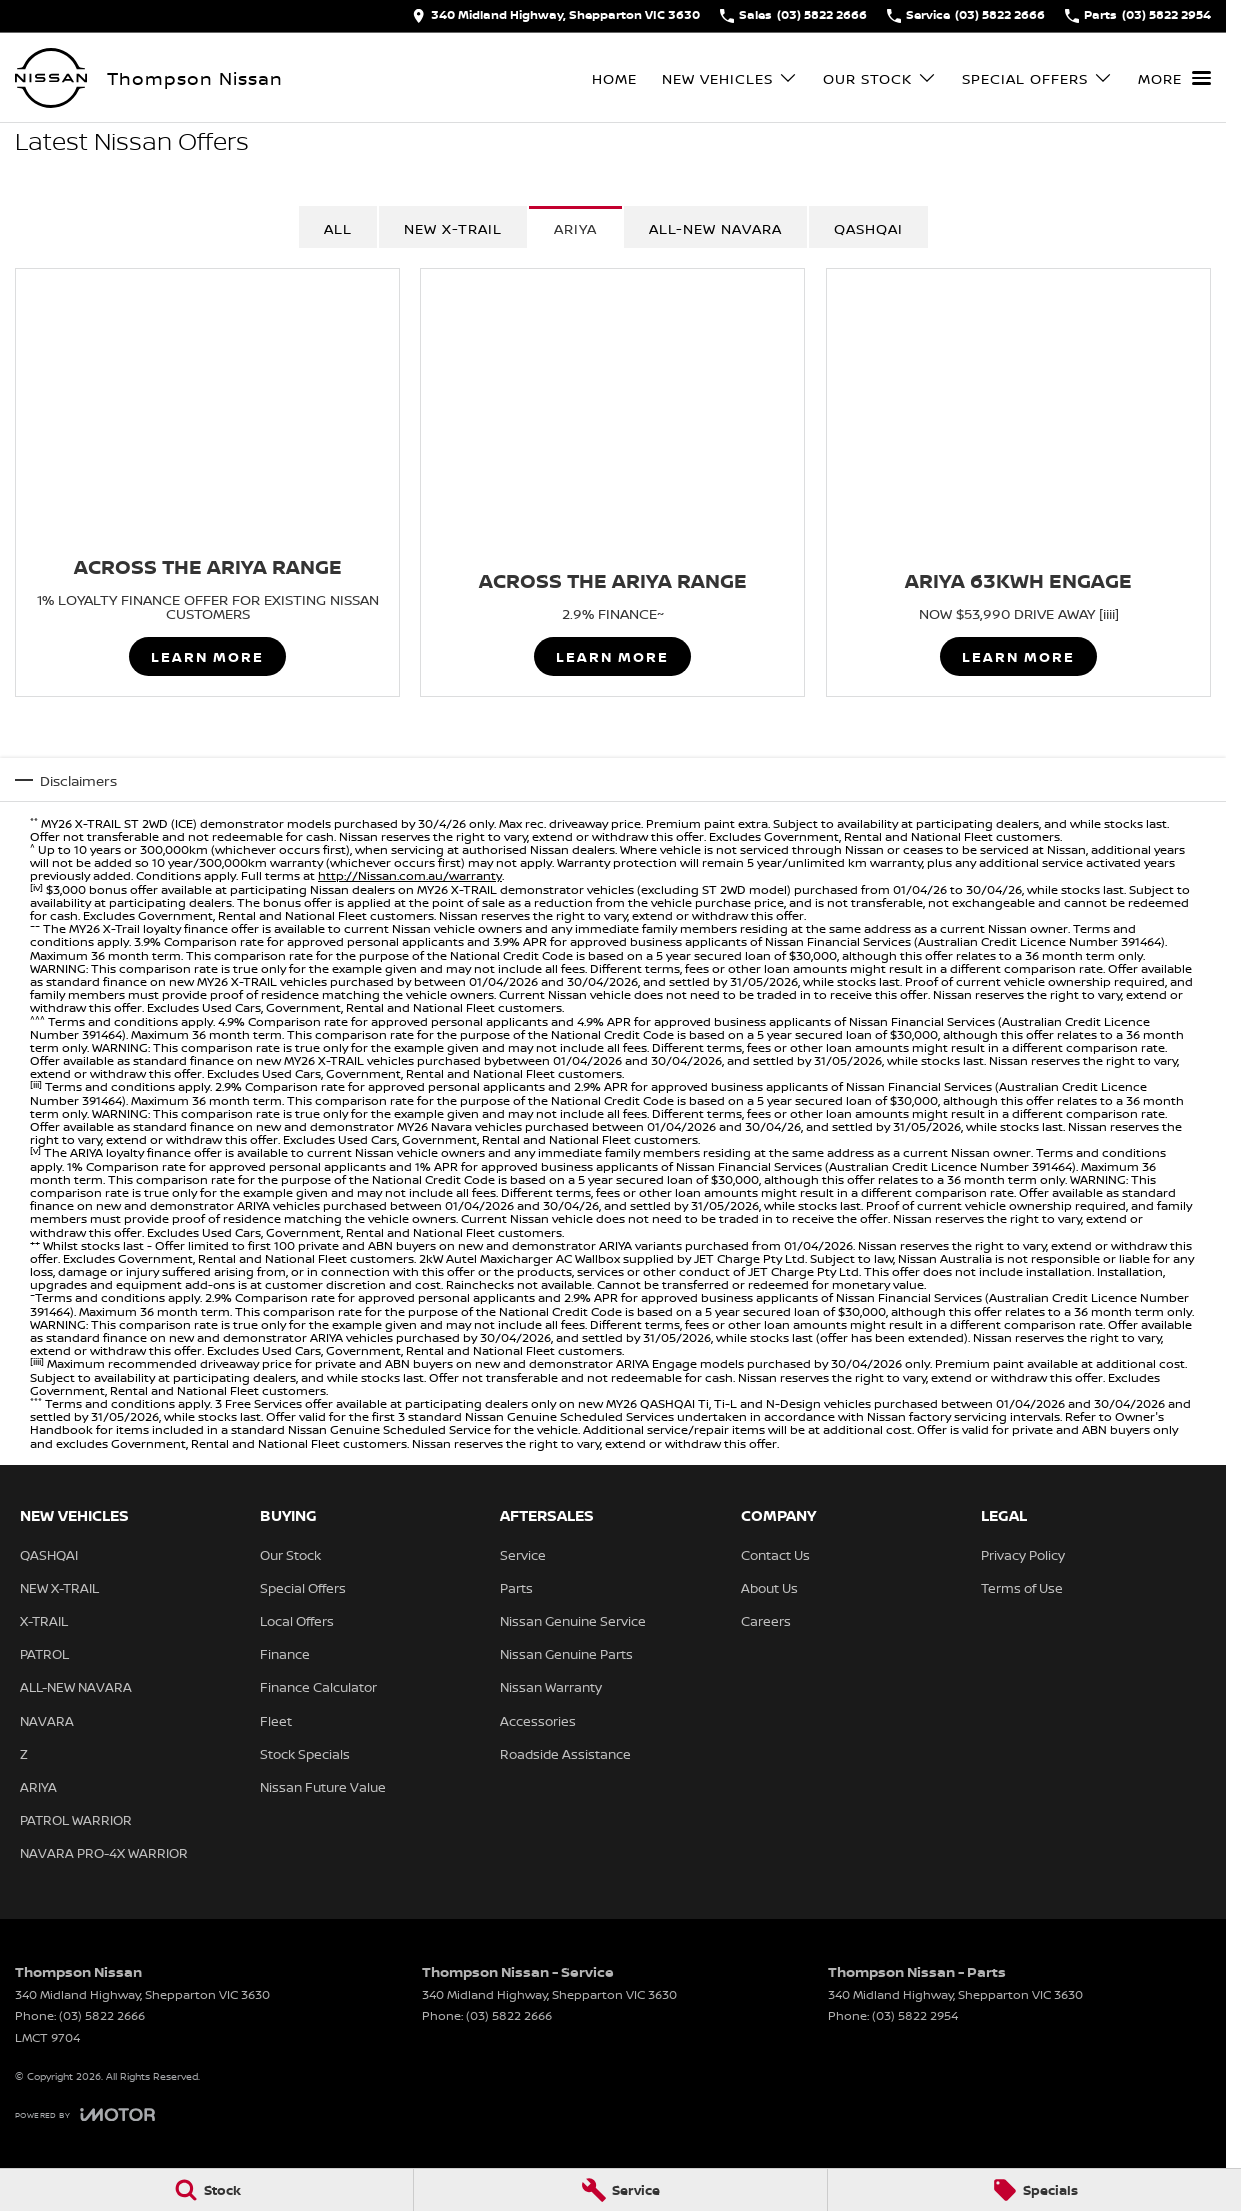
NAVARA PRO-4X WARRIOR (104, 1853)
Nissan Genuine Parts (566, 1654)
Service (523, 1555)
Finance (285, 1654)
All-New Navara (715, 228)
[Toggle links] (85, 2114)
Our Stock (290, 1555)
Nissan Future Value (323, 1787)
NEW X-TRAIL (453, 228)
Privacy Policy (1023, 1555)
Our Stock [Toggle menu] (880, 78)
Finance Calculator (318, 1687)
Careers (766, 1621)
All (338, 228)
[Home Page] (51, 78)
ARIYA (575, 228)
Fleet (276, 1721)
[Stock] (206, 2190)
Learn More (207, 657)
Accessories (538, 1721)
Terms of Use (1022, 1588)
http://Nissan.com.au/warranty (410, 875)
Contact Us (775, 1555)
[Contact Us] (556, 16)
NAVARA (47, 1721)
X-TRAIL (44, 1621)
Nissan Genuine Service (573, 1621)
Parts (516, 1588)
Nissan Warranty (551, 1687)
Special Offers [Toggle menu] (1037, 78)
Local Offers (297, 1621)
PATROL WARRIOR (76, 1820)
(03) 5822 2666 (102, 2015)
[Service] (620, 2190)
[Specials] (1034, 2190)
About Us (769, 1588)
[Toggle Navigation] (1174, 78)
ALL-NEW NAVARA (76, 1687)
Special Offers (303, 1588)
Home (614, 78)
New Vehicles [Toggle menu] (730, 78)
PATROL (44, 1654)
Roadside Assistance (565, 1754)
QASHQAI (868, 228)
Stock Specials (305, 1754)
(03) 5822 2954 (915, 2015)
